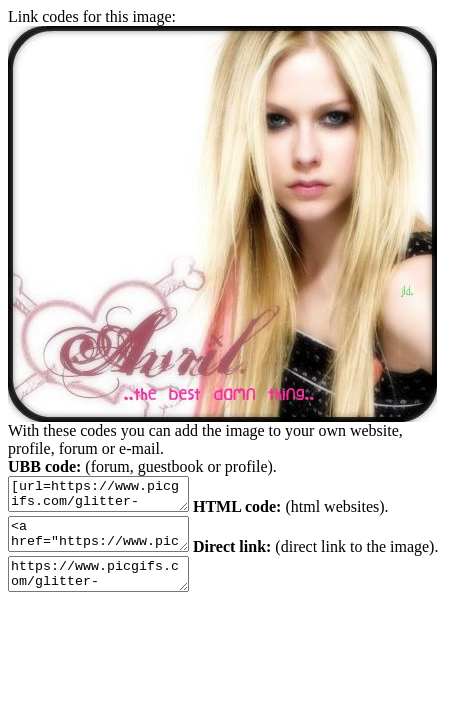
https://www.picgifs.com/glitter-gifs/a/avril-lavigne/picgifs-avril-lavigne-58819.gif (160, 589)
